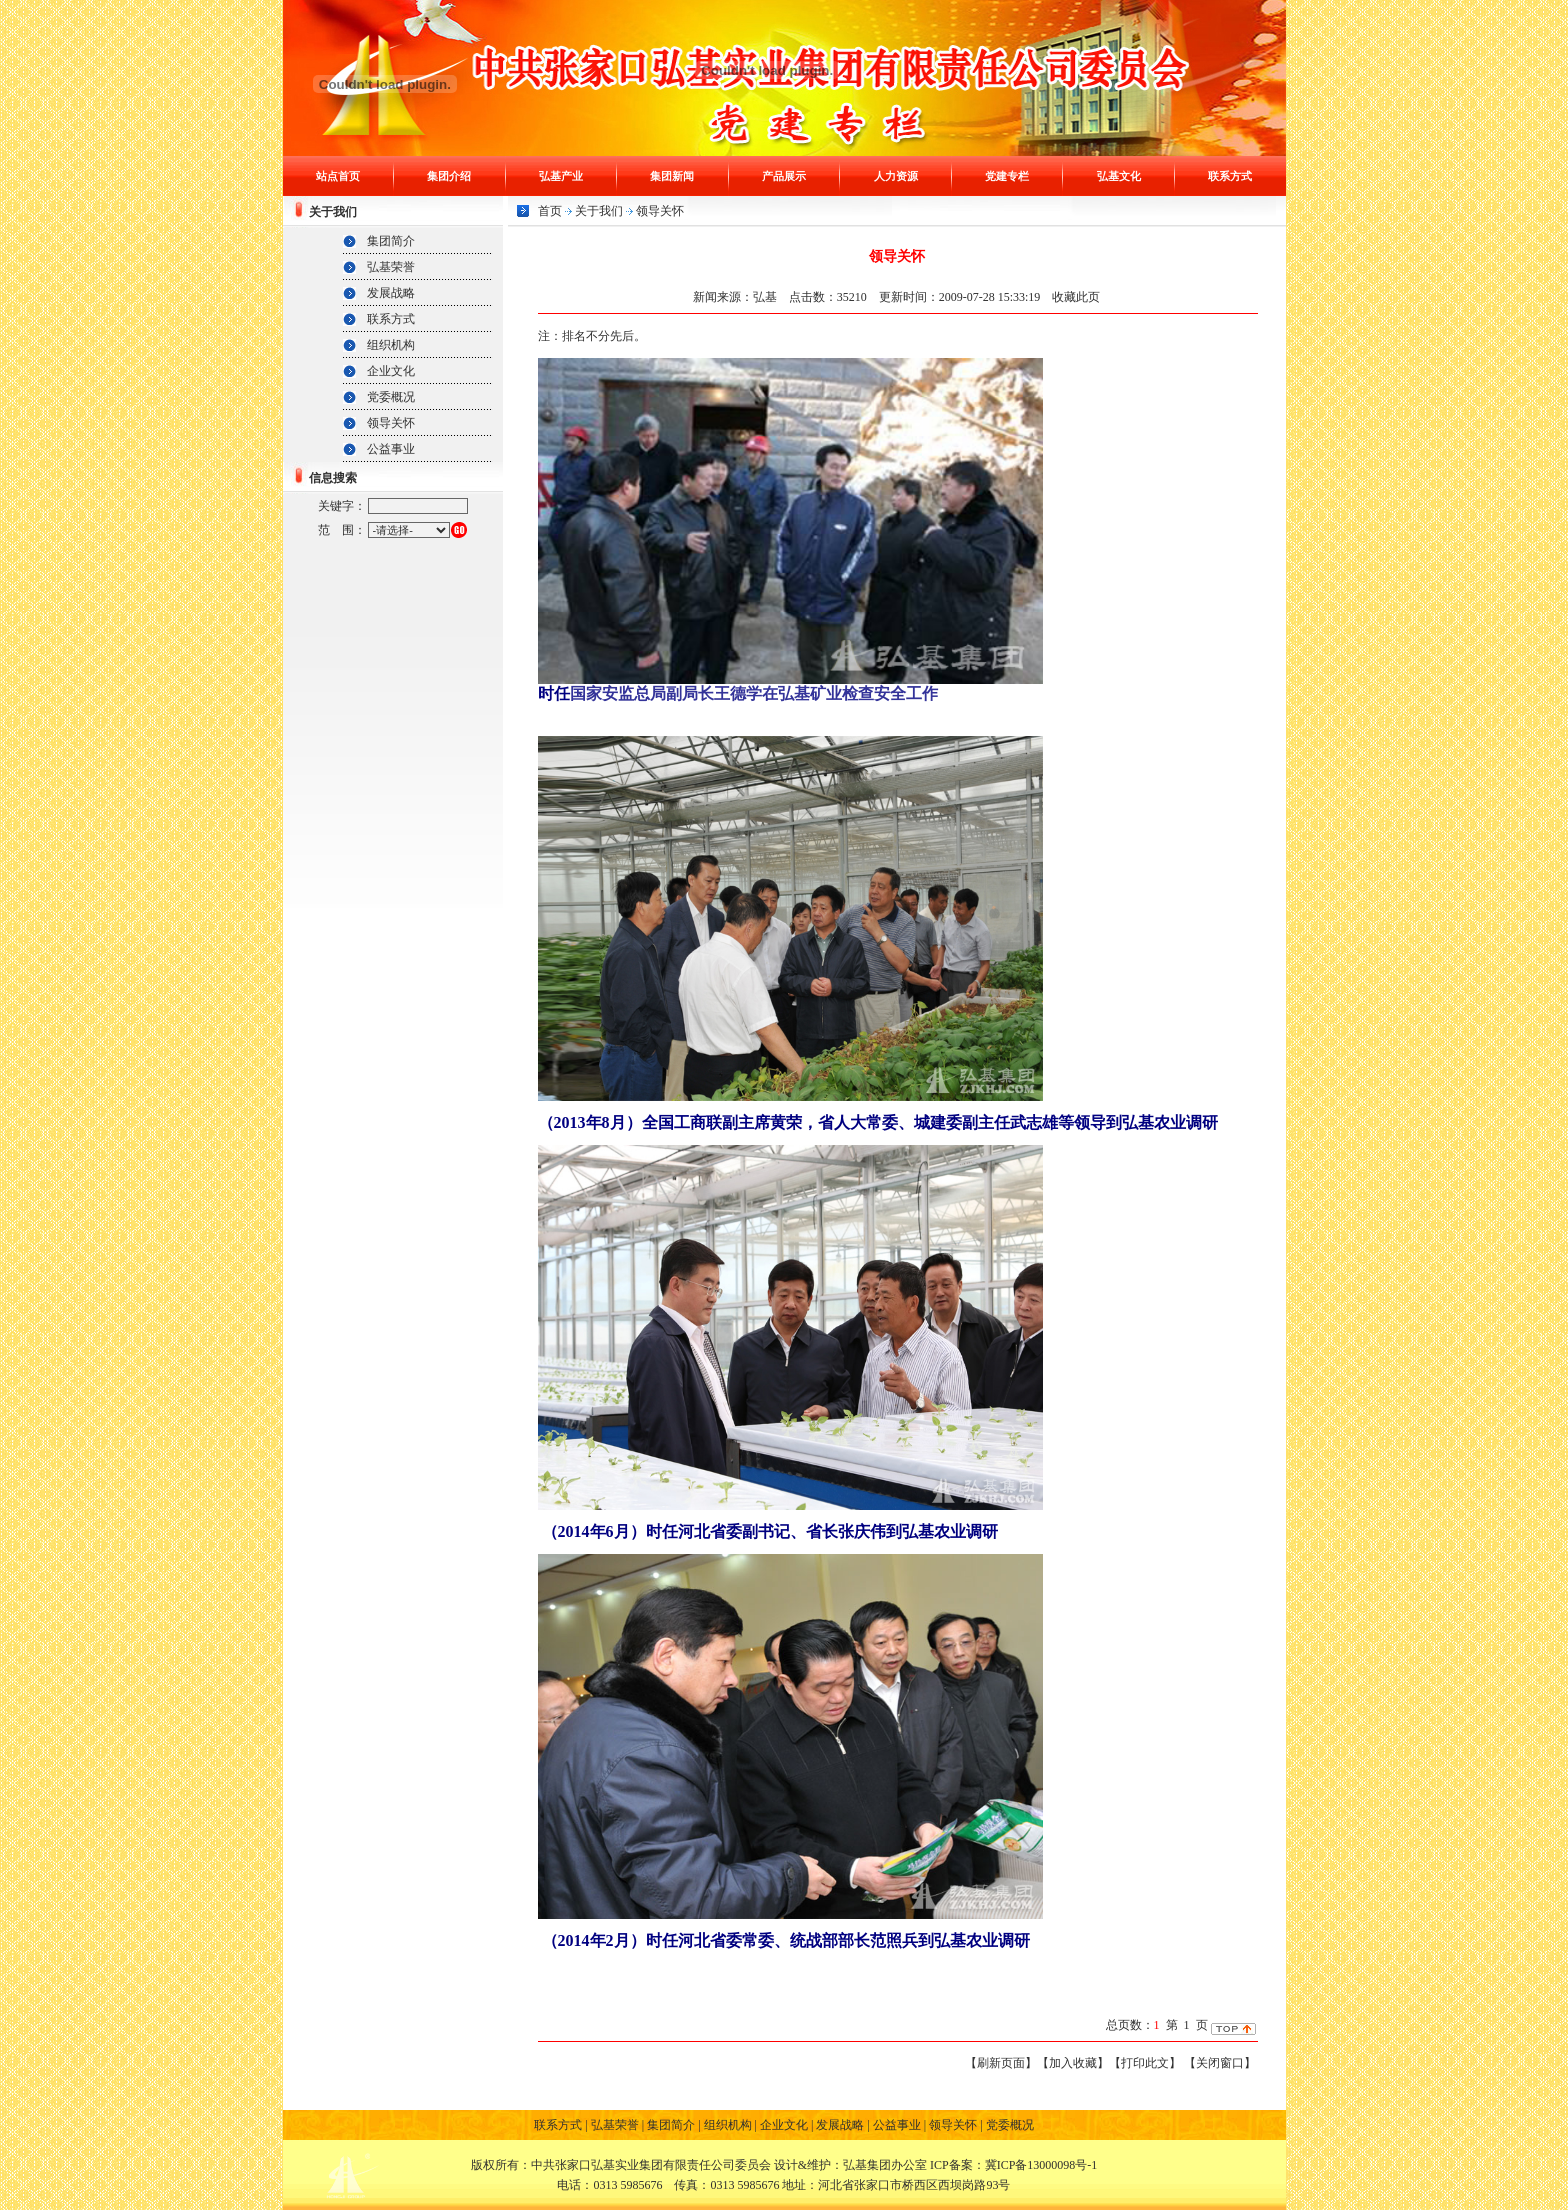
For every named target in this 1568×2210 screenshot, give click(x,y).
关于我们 (599, 211)
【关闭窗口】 (1220, 2063)
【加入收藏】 (1073, 2063)
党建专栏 (1007, 176)
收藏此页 (1076, 297)
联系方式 (1230, 176)
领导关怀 (391, 423)
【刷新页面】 (1001, 2063)
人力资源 (896, 176)
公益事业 (391, 449)
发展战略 (391, 293)
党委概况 (391, 397)
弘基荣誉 (391, 267)
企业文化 (391, 371)
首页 (550, 211)
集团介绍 (449, 176)
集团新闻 (672, 176)
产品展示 (784, 176)
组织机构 (391, 345)
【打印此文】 (1145, 2063)
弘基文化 (1119, 176)
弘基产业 (561, 176)
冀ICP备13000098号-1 (1041, 2165)
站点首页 (338, 176)
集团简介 (391, 241)
